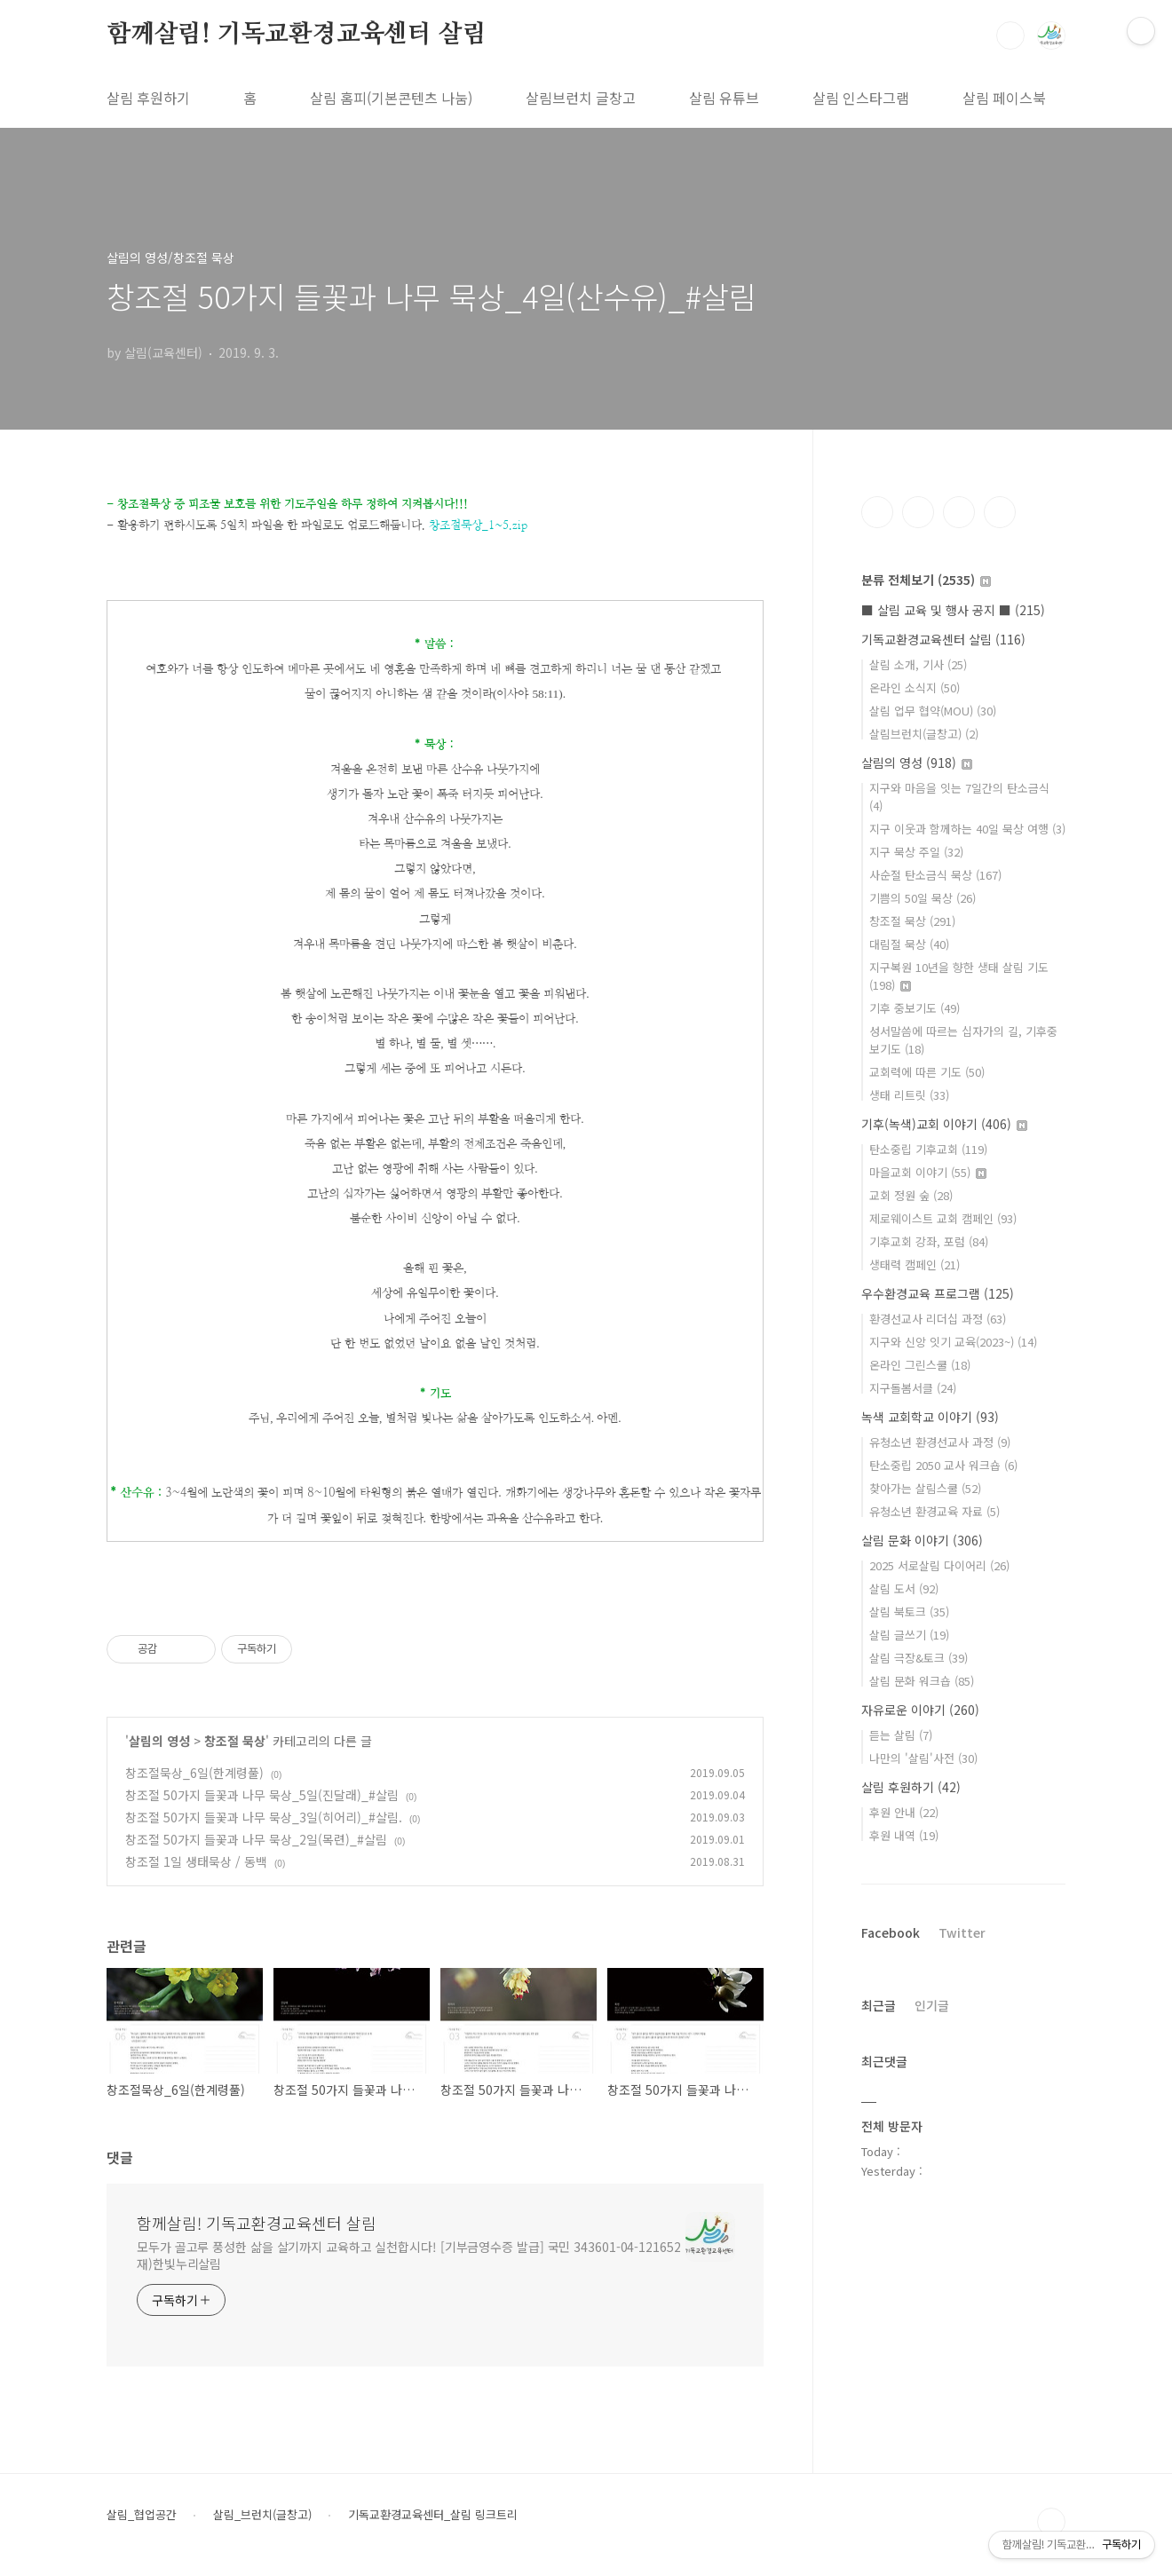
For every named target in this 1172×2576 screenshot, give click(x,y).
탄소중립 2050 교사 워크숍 (943, 1465)
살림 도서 (903, 1588)
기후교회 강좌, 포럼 (928, 1241)
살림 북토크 (909, 1611)
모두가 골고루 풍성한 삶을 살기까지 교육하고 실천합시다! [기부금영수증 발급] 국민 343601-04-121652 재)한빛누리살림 (409, 2255)
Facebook (890, 1932)
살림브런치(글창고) (923, 733)
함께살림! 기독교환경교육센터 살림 (296, 34)
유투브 (1000, 512)
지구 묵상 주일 (916, 851)
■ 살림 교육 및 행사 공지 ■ (953, 610)
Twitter (962, 1932)
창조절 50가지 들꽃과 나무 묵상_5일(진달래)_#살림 (262, 1795)
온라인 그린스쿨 (919, 1364)
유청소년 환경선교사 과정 (939, 1442)
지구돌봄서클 (912, 1387)
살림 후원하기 (148, 97)
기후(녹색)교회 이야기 (944, 1124)
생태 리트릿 (909, 1095)
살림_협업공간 (142, 2515)
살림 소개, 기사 (918, 664)
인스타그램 (918, 512)
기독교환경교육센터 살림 (943, 639)
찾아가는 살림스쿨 (925, 1488)
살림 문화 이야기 (922, 1540)
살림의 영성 (159, 1741)
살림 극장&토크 (918, 1657)
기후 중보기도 (914, 1008)
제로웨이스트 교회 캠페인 (943, 1218)
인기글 (932, 2005)
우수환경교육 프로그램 (937, 1293)
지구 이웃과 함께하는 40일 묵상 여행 (967, 828)
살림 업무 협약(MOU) (932, 710)
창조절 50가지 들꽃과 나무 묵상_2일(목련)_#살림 (256, 1839)
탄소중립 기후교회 (928, 1149)
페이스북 (877, 512)
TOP (1051, 2522)
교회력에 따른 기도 (927, 1071)
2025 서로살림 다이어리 (939, 1565)
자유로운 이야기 (920, 1710)
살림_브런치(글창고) (262, 2515)
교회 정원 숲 (911, 1195)
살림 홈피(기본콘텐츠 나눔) (391, 97)
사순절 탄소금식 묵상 (935, 874)
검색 (1010, 35)
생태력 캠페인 (914, 1264)
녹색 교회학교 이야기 (930, 1417)
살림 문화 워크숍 (921, 1680)
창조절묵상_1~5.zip (478, 525)
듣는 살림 (900, 1735)
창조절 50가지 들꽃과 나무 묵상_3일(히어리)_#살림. (263, 1817)
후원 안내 (903, 1812)
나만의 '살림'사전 (923, 1758)
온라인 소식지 (914, 687)
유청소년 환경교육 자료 (934, 1511)
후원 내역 (903, 1835)
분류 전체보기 (926, 580)
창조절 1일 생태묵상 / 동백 (196, 1861)
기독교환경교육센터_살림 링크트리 (433, 2515)
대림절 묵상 (909, 944)
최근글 (878, 2005)
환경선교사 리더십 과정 (937, 1318)
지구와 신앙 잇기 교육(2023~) (953, 1341)
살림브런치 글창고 (581, 97)
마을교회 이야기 (927, 1172)
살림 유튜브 (724, 97)
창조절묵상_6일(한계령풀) (194, 1773)
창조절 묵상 (234, 1741)
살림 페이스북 (1004, 97)
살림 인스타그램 (860, 97)
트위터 (959, 512)
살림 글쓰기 (909, 1634)
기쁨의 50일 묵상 (922, 897)
